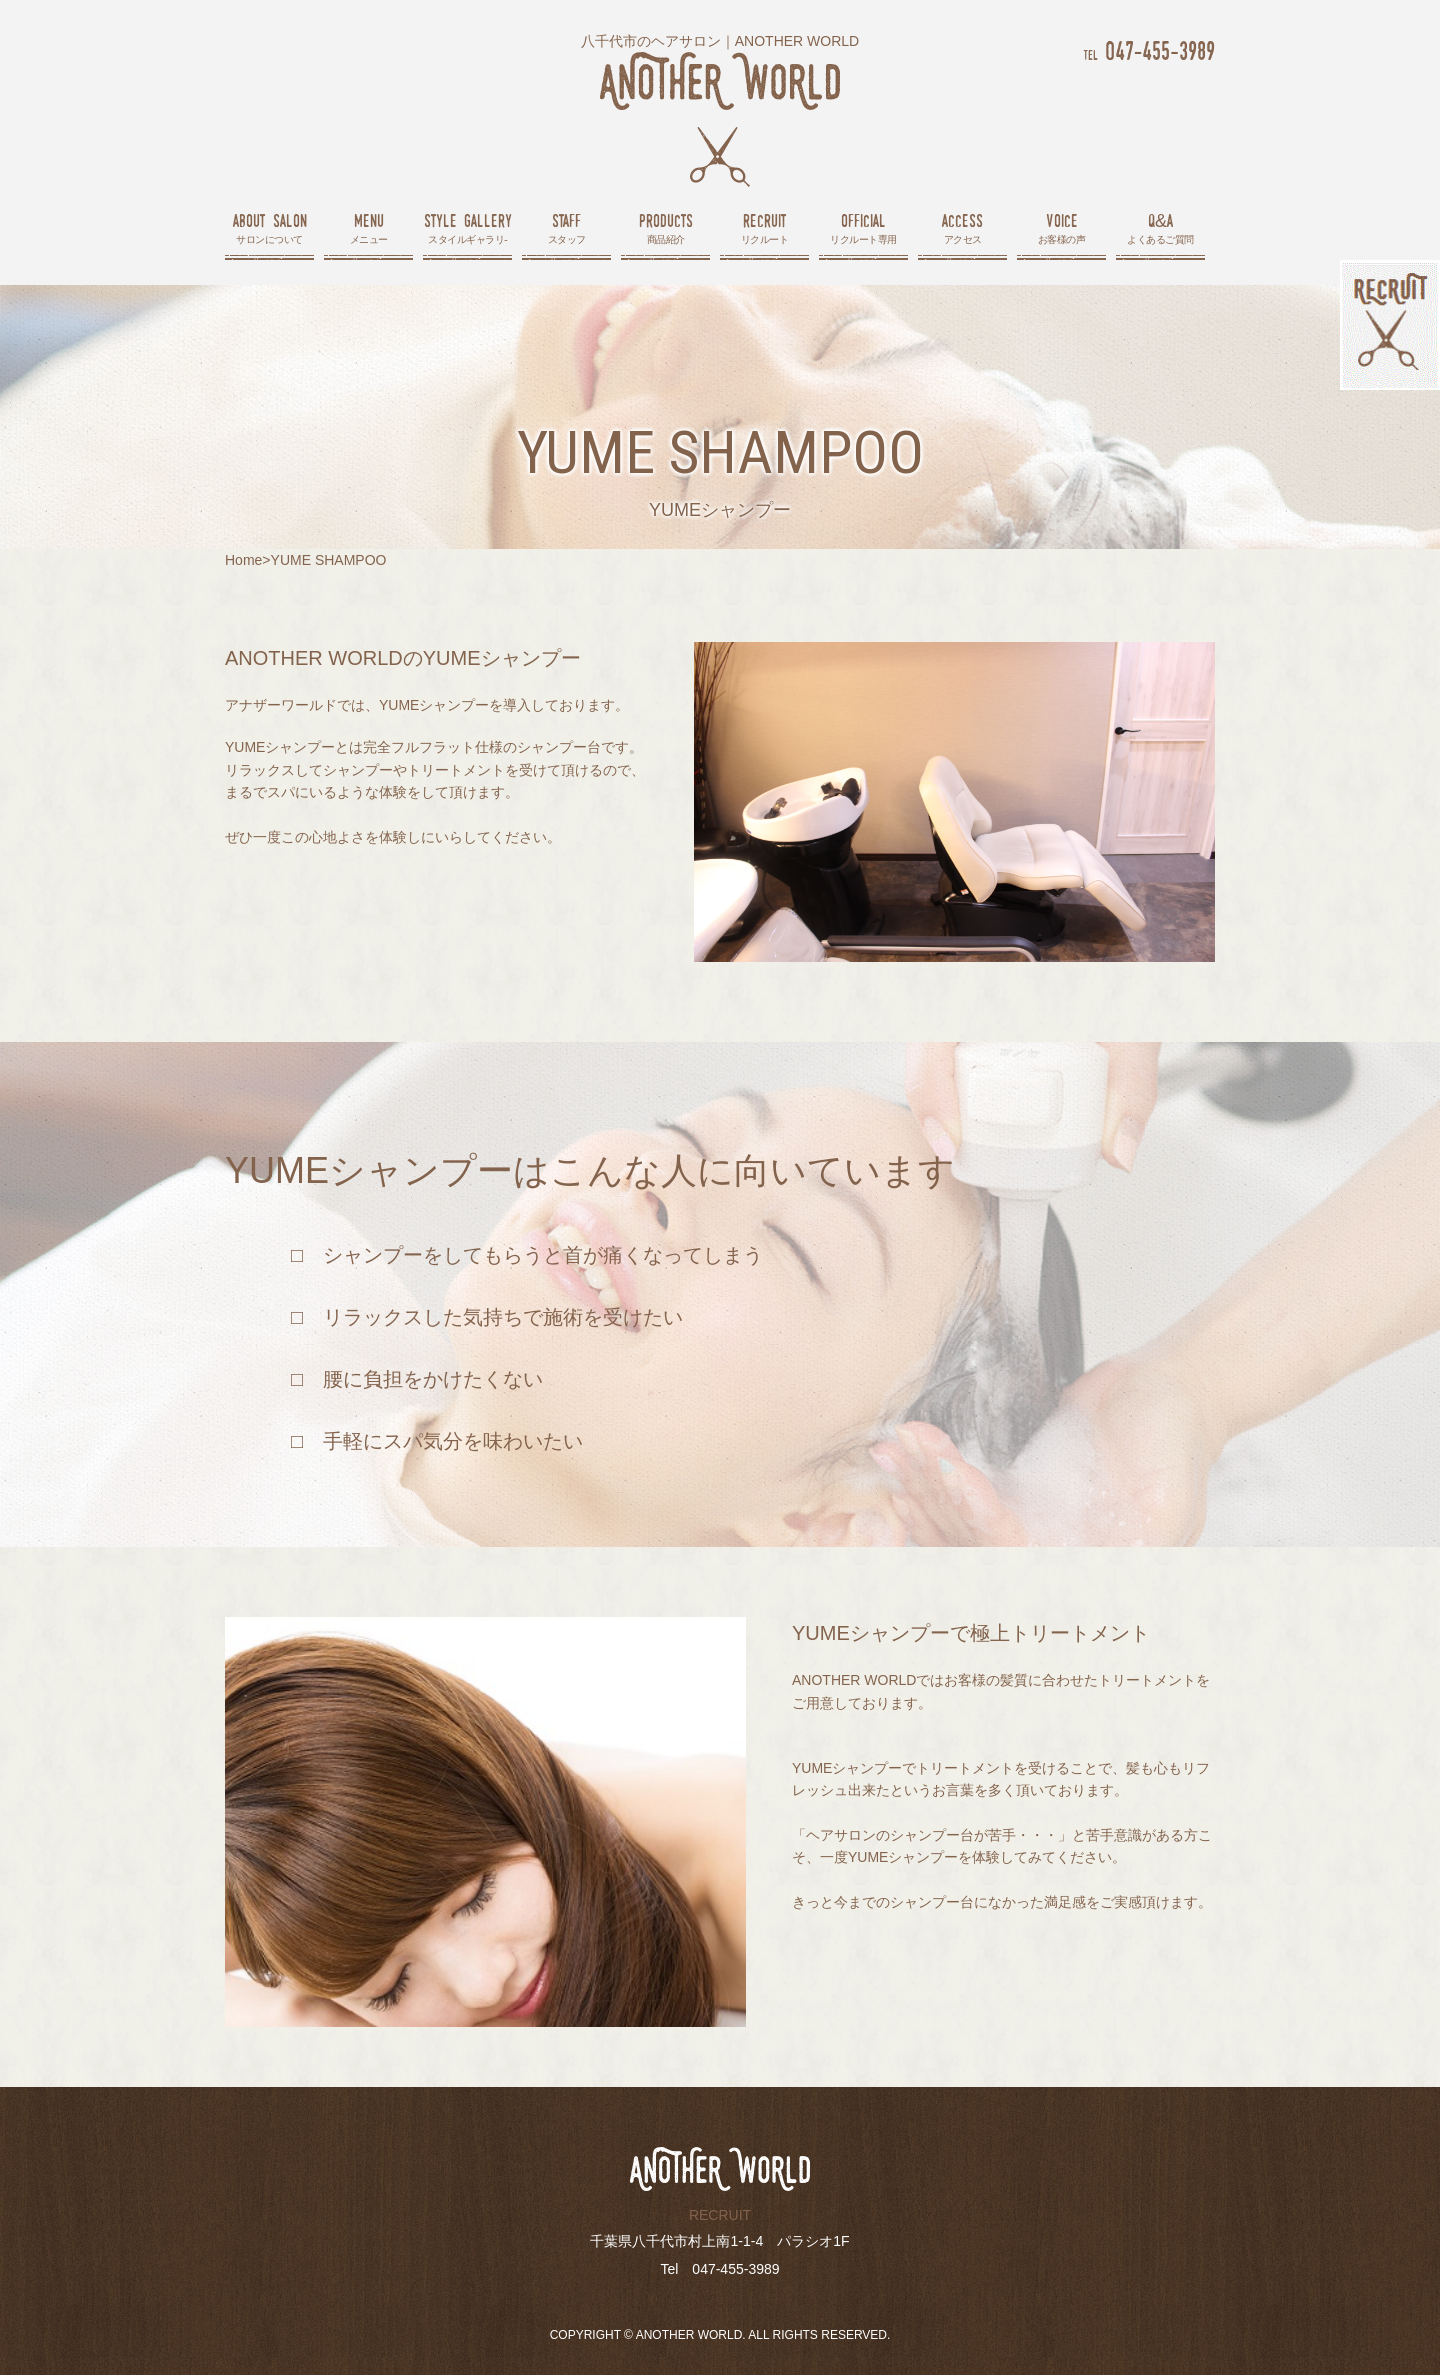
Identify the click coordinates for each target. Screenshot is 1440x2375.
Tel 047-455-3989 (719, 2269)
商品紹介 (665, 227)
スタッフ (566, 227)
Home (243, 560)
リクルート (764, 227)
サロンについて (269, 227)
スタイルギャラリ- (467, 227)
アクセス (962, 227)
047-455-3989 (1149, 50)
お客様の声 (1061, 227)
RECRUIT (720, 2215)
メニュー (368, 227)
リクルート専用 (863, 227)
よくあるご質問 (1160, 227)
